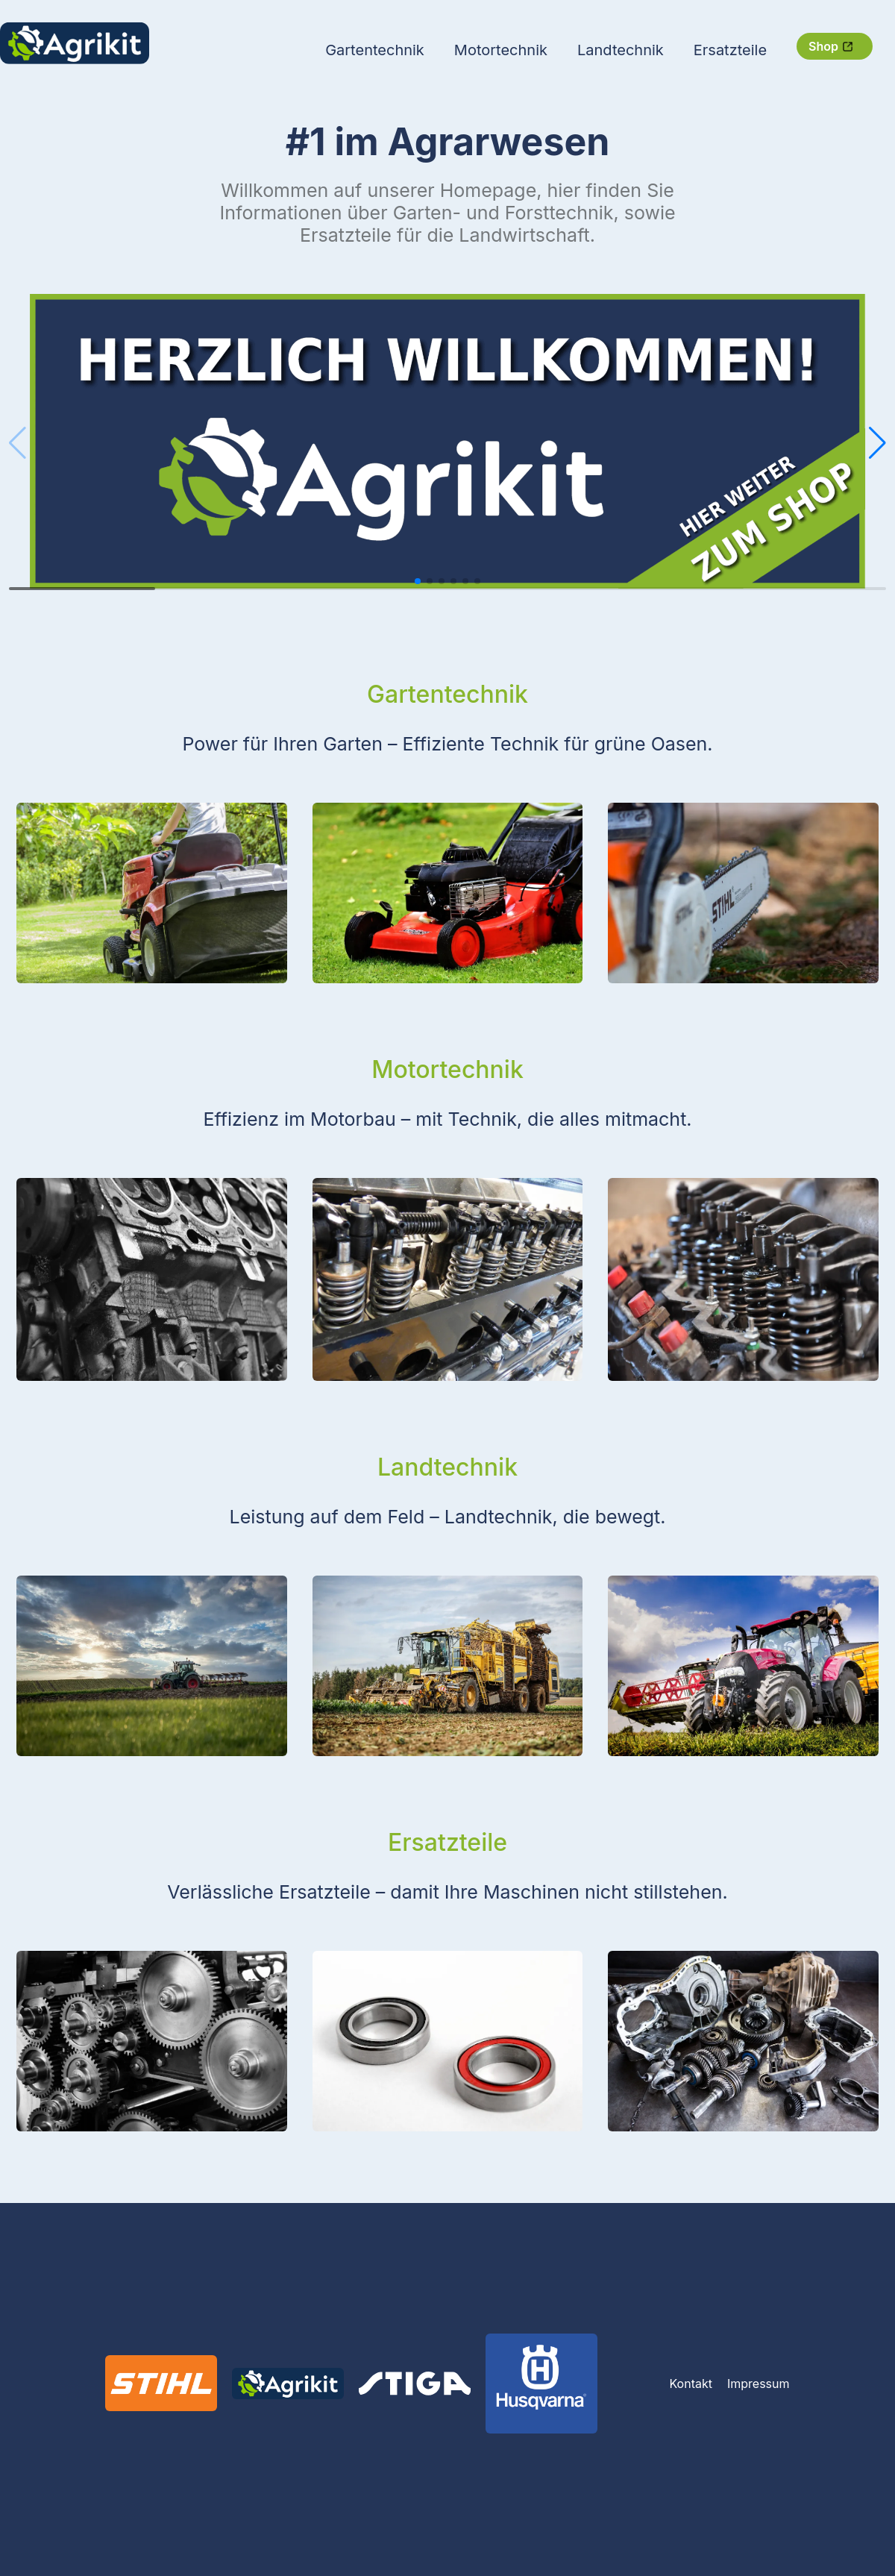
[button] (877, 443)
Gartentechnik (374, 50)
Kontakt (690, 2383)
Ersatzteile (730, 50)
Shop (830, 46)
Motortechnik (500, 50)
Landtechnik (620, 50)
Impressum (758, 2383)
